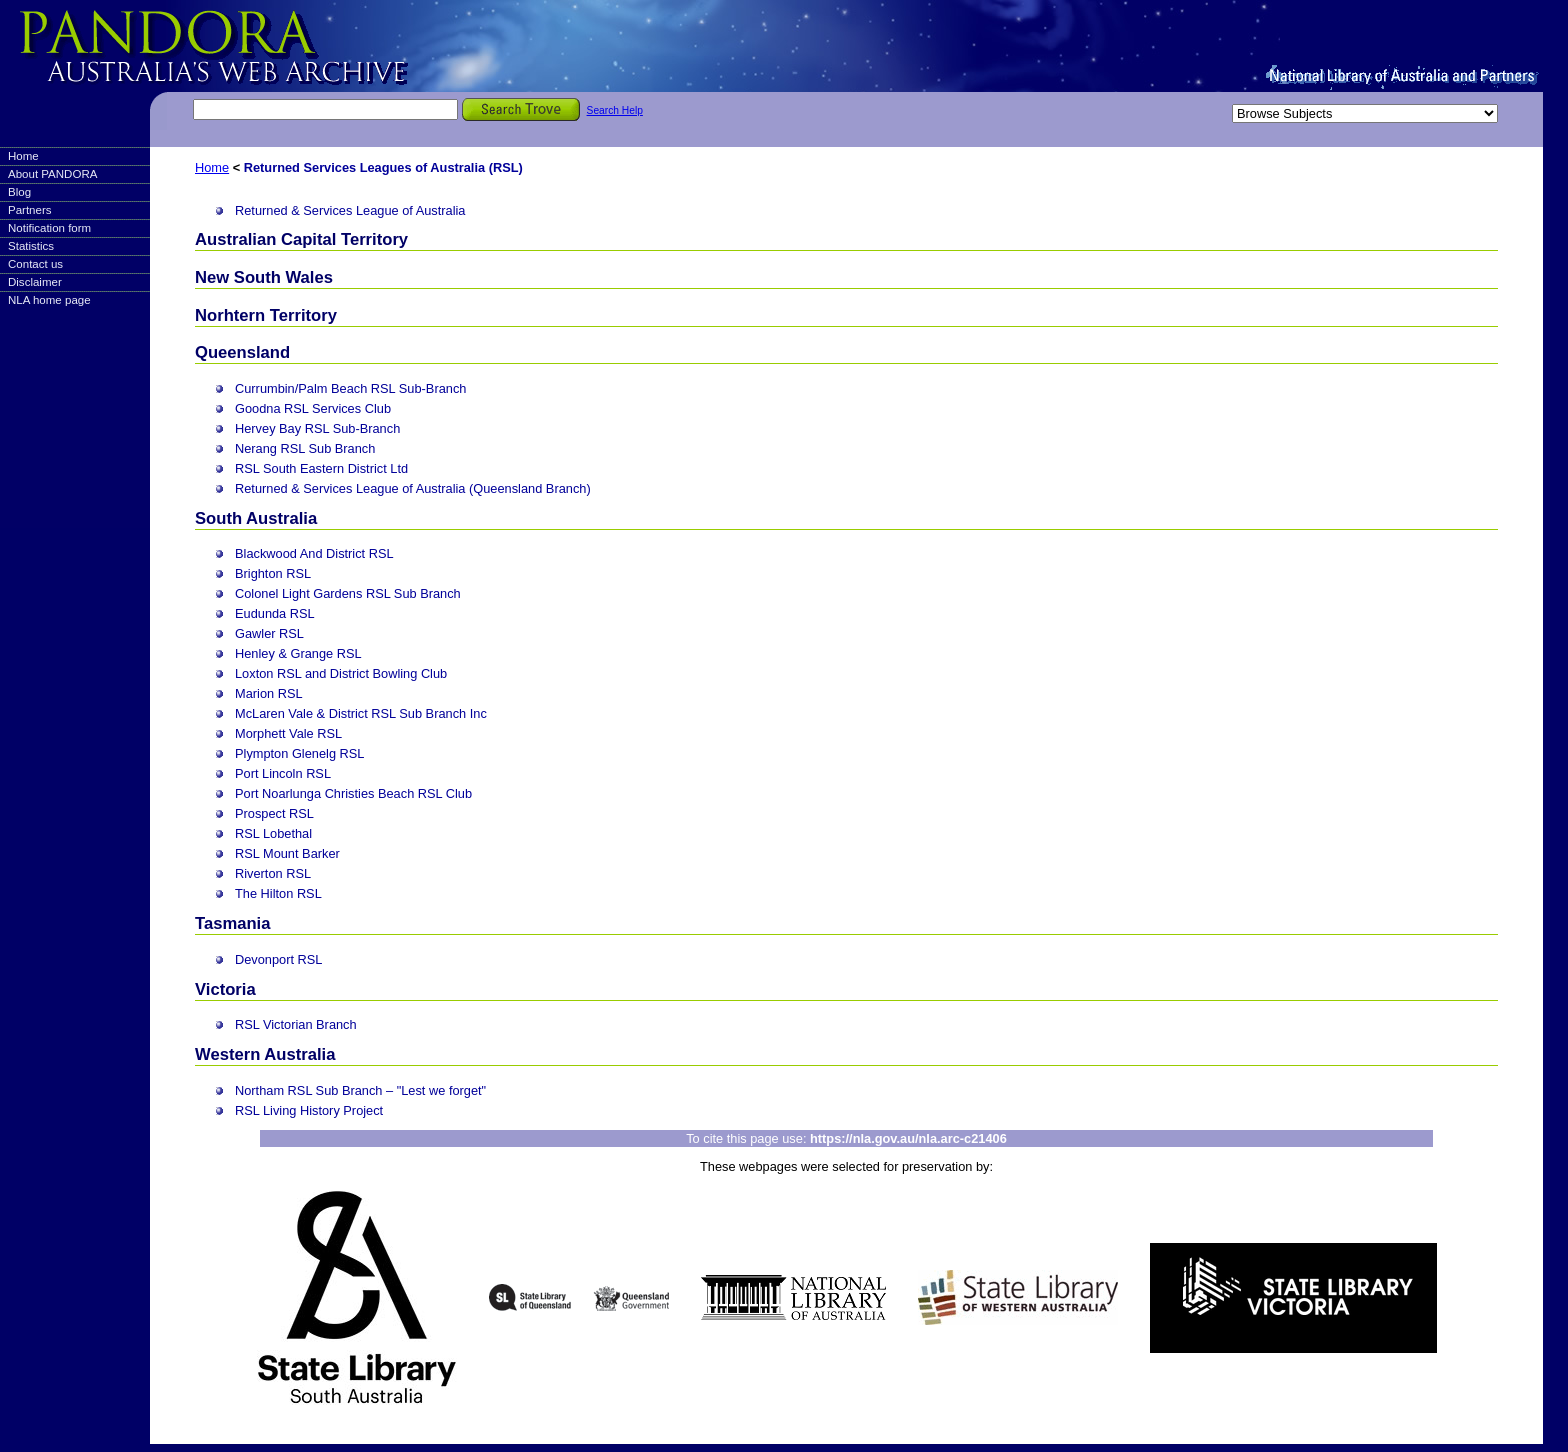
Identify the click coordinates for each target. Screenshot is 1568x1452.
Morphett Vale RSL (288, 733)
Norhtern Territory (266, 315)
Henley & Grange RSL (298, 653)
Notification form (49, 228)
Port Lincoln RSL (283, 773)
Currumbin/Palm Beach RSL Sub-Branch (350, 388)
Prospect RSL (274, 813)
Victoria (225, 989)
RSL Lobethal (273, 833)
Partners (30, 210)
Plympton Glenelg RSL (299, 753)
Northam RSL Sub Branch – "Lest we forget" (360, 1090)
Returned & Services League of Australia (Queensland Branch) (413, 488)
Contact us (35, 264)
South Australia (256, 518)
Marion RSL (269, 693)
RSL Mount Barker (287, 853)
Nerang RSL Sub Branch (305, 448)
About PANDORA (52, 174)
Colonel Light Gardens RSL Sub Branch (348, 593)
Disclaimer (35, 282)
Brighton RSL (273, 573)
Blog (19, 192)
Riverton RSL (273, 873)
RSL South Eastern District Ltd (321, 468)
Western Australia (265, 1054)
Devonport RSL (279, 959)
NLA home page (49, 300)
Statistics (31, 246)
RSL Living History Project (309, 1110)
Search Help (615, 110)
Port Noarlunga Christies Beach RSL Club (353, 793)
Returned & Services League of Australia (350, 210)
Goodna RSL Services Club (313, 408)
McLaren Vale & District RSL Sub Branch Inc (361, 713)
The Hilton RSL (278, 893)
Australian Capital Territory (301, 239)
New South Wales (264, 277)
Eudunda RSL (275, 613)
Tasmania (232, 923)
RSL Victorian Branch (296, 1024)
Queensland (242, 352)
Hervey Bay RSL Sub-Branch (317, 428)
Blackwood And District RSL (314, 553)
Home (23, 156)
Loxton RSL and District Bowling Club (341, 673)
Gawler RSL (269, 633)
